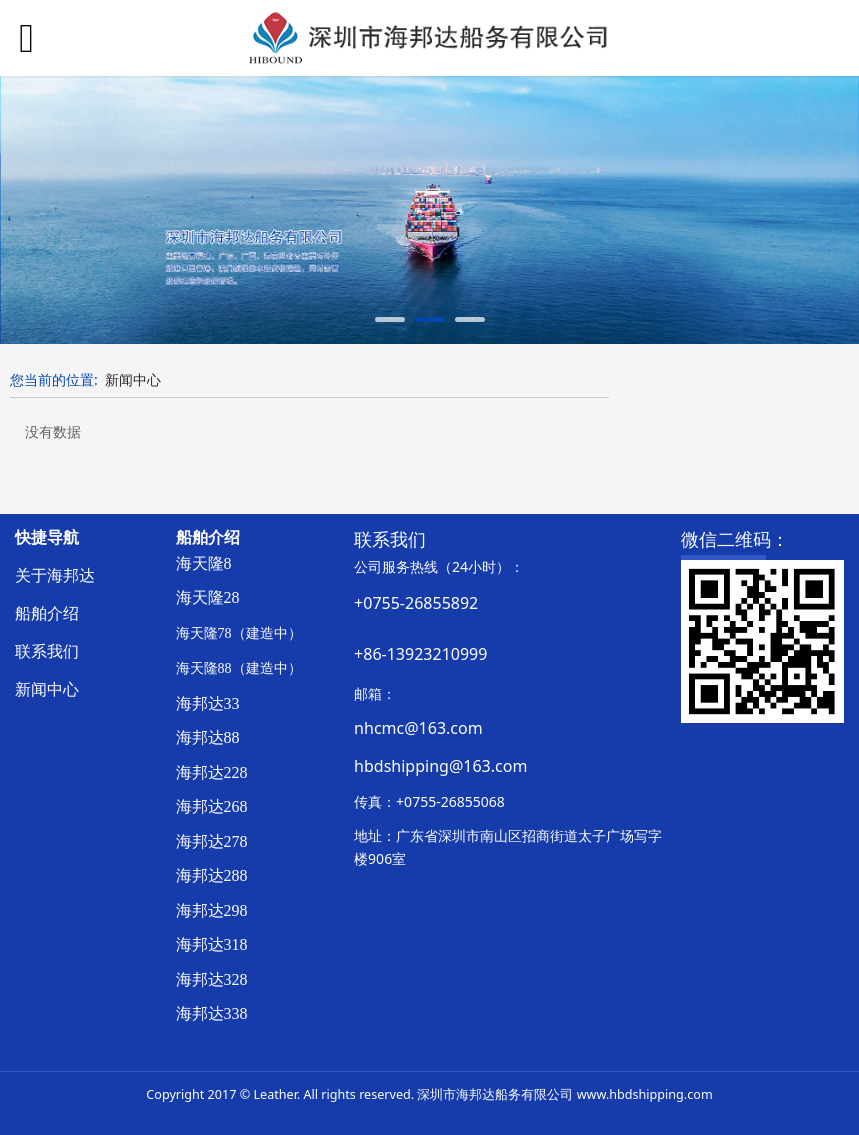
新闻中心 (133, 379)
